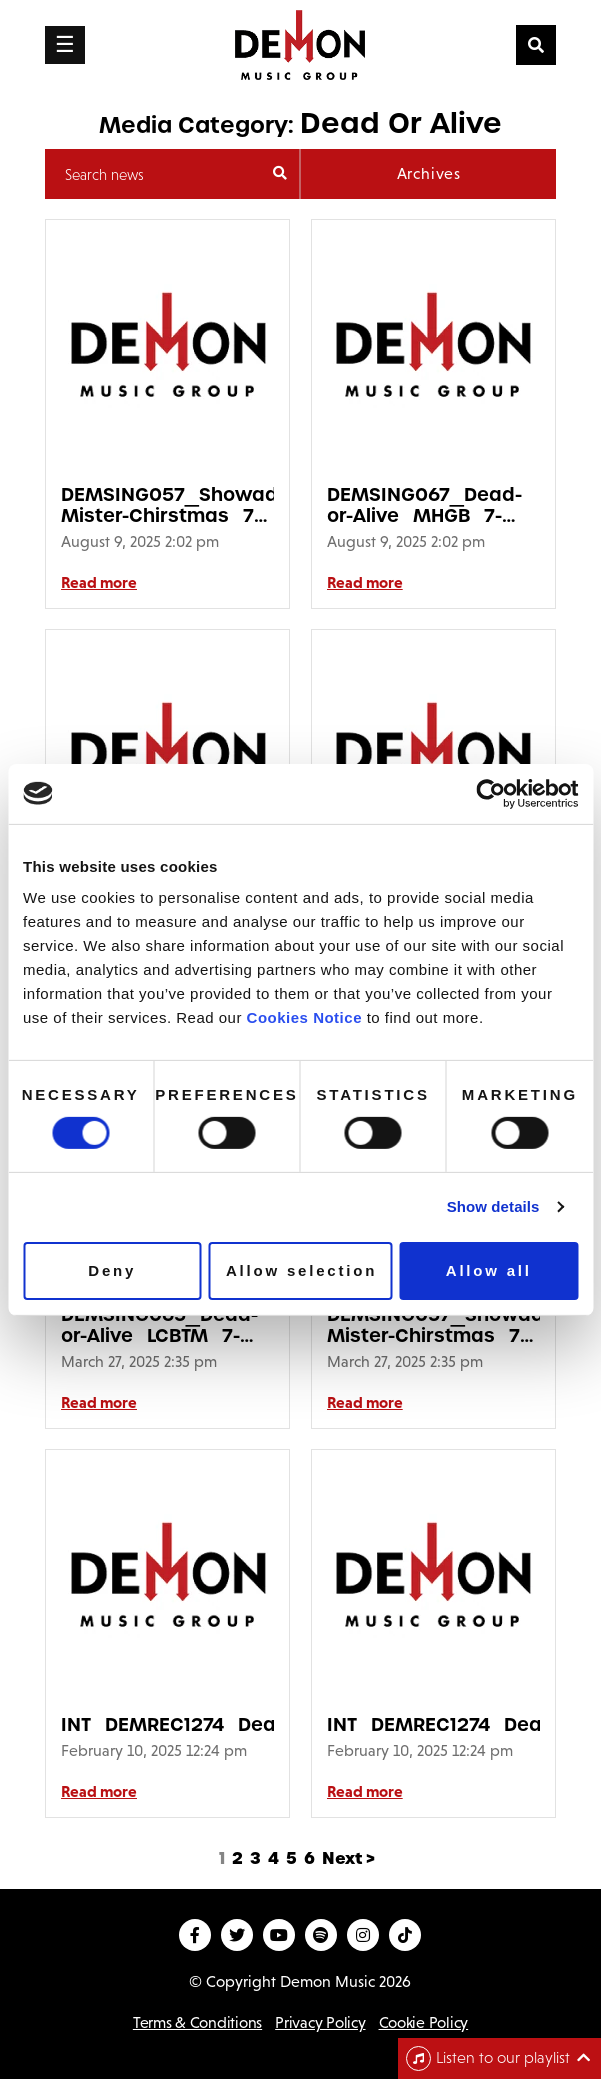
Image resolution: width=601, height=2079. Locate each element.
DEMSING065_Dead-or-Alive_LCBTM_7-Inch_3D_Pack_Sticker (167, 1325)
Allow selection (301, 1270)
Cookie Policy (424, 2022)
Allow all (489, 1270)
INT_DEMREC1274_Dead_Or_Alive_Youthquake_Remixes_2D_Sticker (433, 1724)
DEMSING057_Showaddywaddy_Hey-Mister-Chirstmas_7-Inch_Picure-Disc (167, 505)
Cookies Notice (304, 1017)
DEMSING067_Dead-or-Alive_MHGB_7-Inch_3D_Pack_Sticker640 (433, 505)
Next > (348, 1858)
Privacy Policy (320, 2022)
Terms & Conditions (197, 2022)
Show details (493, 1206)
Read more (99, 582)
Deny (112, 1270)
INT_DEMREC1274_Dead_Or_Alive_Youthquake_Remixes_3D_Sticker (167, 1724)
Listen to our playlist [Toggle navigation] (488, 2058)
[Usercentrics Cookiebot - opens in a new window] (490, 793)
